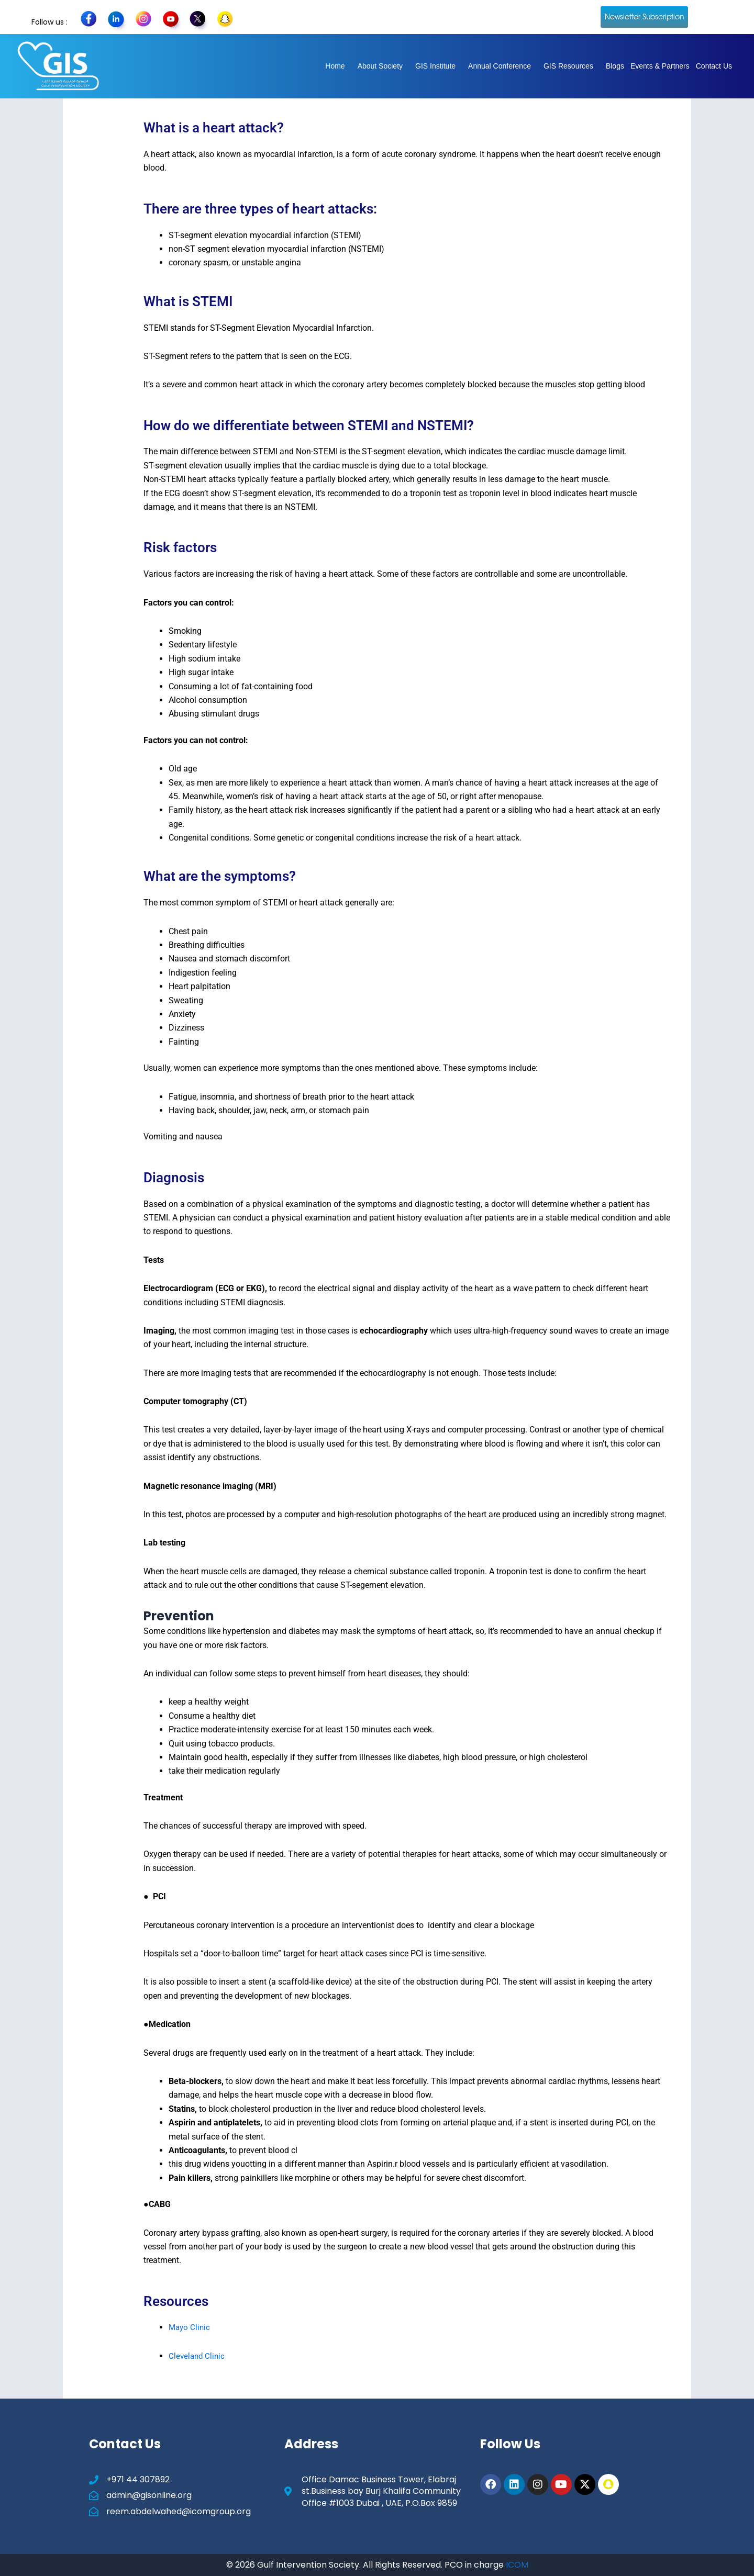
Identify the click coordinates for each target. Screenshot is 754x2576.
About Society (380, 66)
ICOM (517, 2565)
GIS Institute (435, 66)
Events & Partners (660, 66)
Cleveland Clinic (198, 2356)
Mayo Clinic (190, 2327)
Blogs (615, 66)
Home (335, 66)
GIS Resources (568, 66)
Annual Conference (499, 66)
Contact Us (714, 66)
